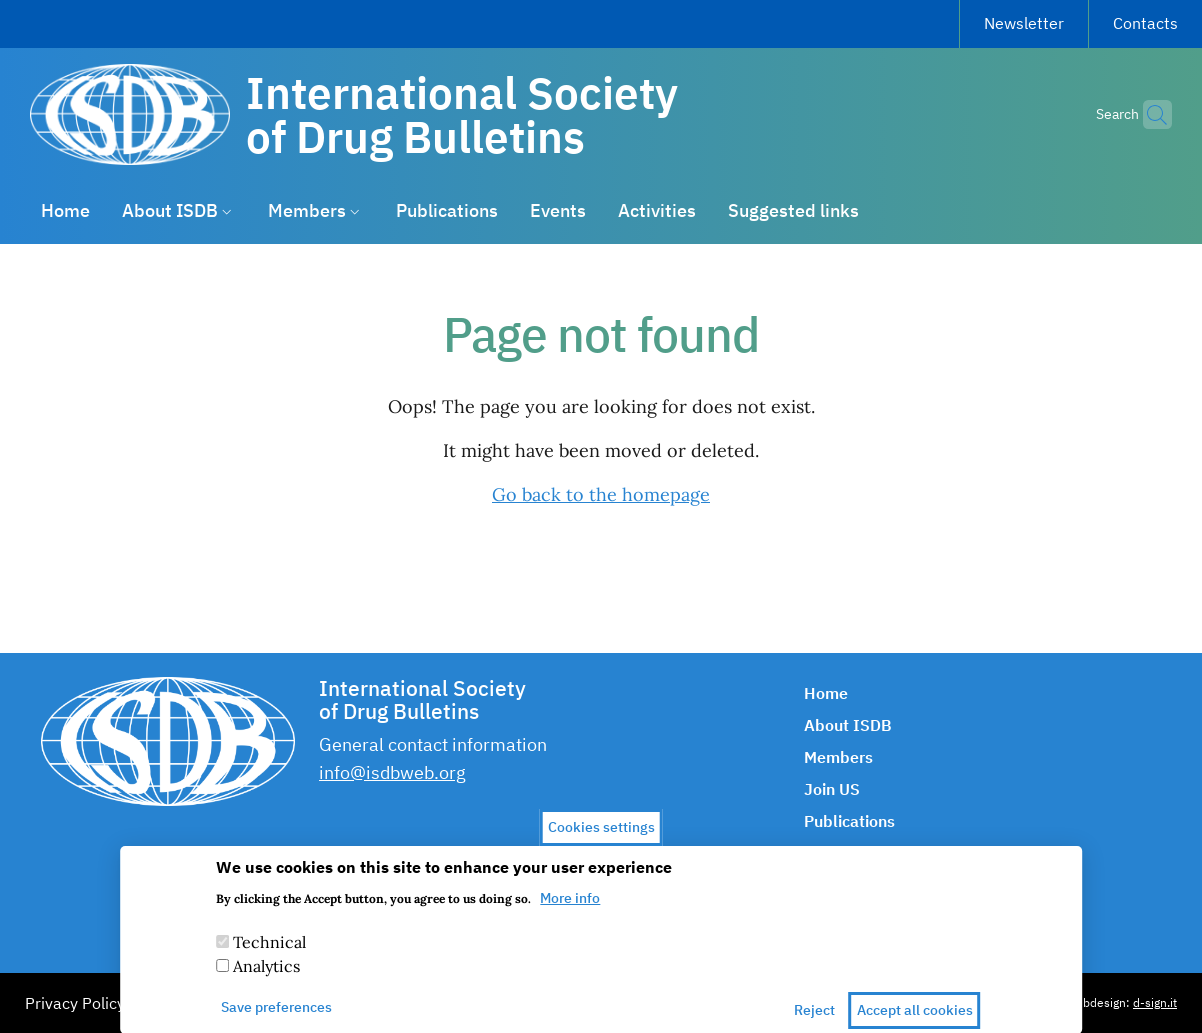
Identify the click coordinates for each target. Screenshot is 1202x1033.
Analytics (266, 978)
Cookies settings (601, 839)
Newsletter (1024, 23)
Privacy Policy (75, 1003)
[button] (1148, 115)
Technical (269, 954)
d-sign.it (1155, 1002)
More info (570, 910)
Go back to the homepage (601, 494)
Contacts (1145, 23)
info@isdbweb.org (392, 772)
